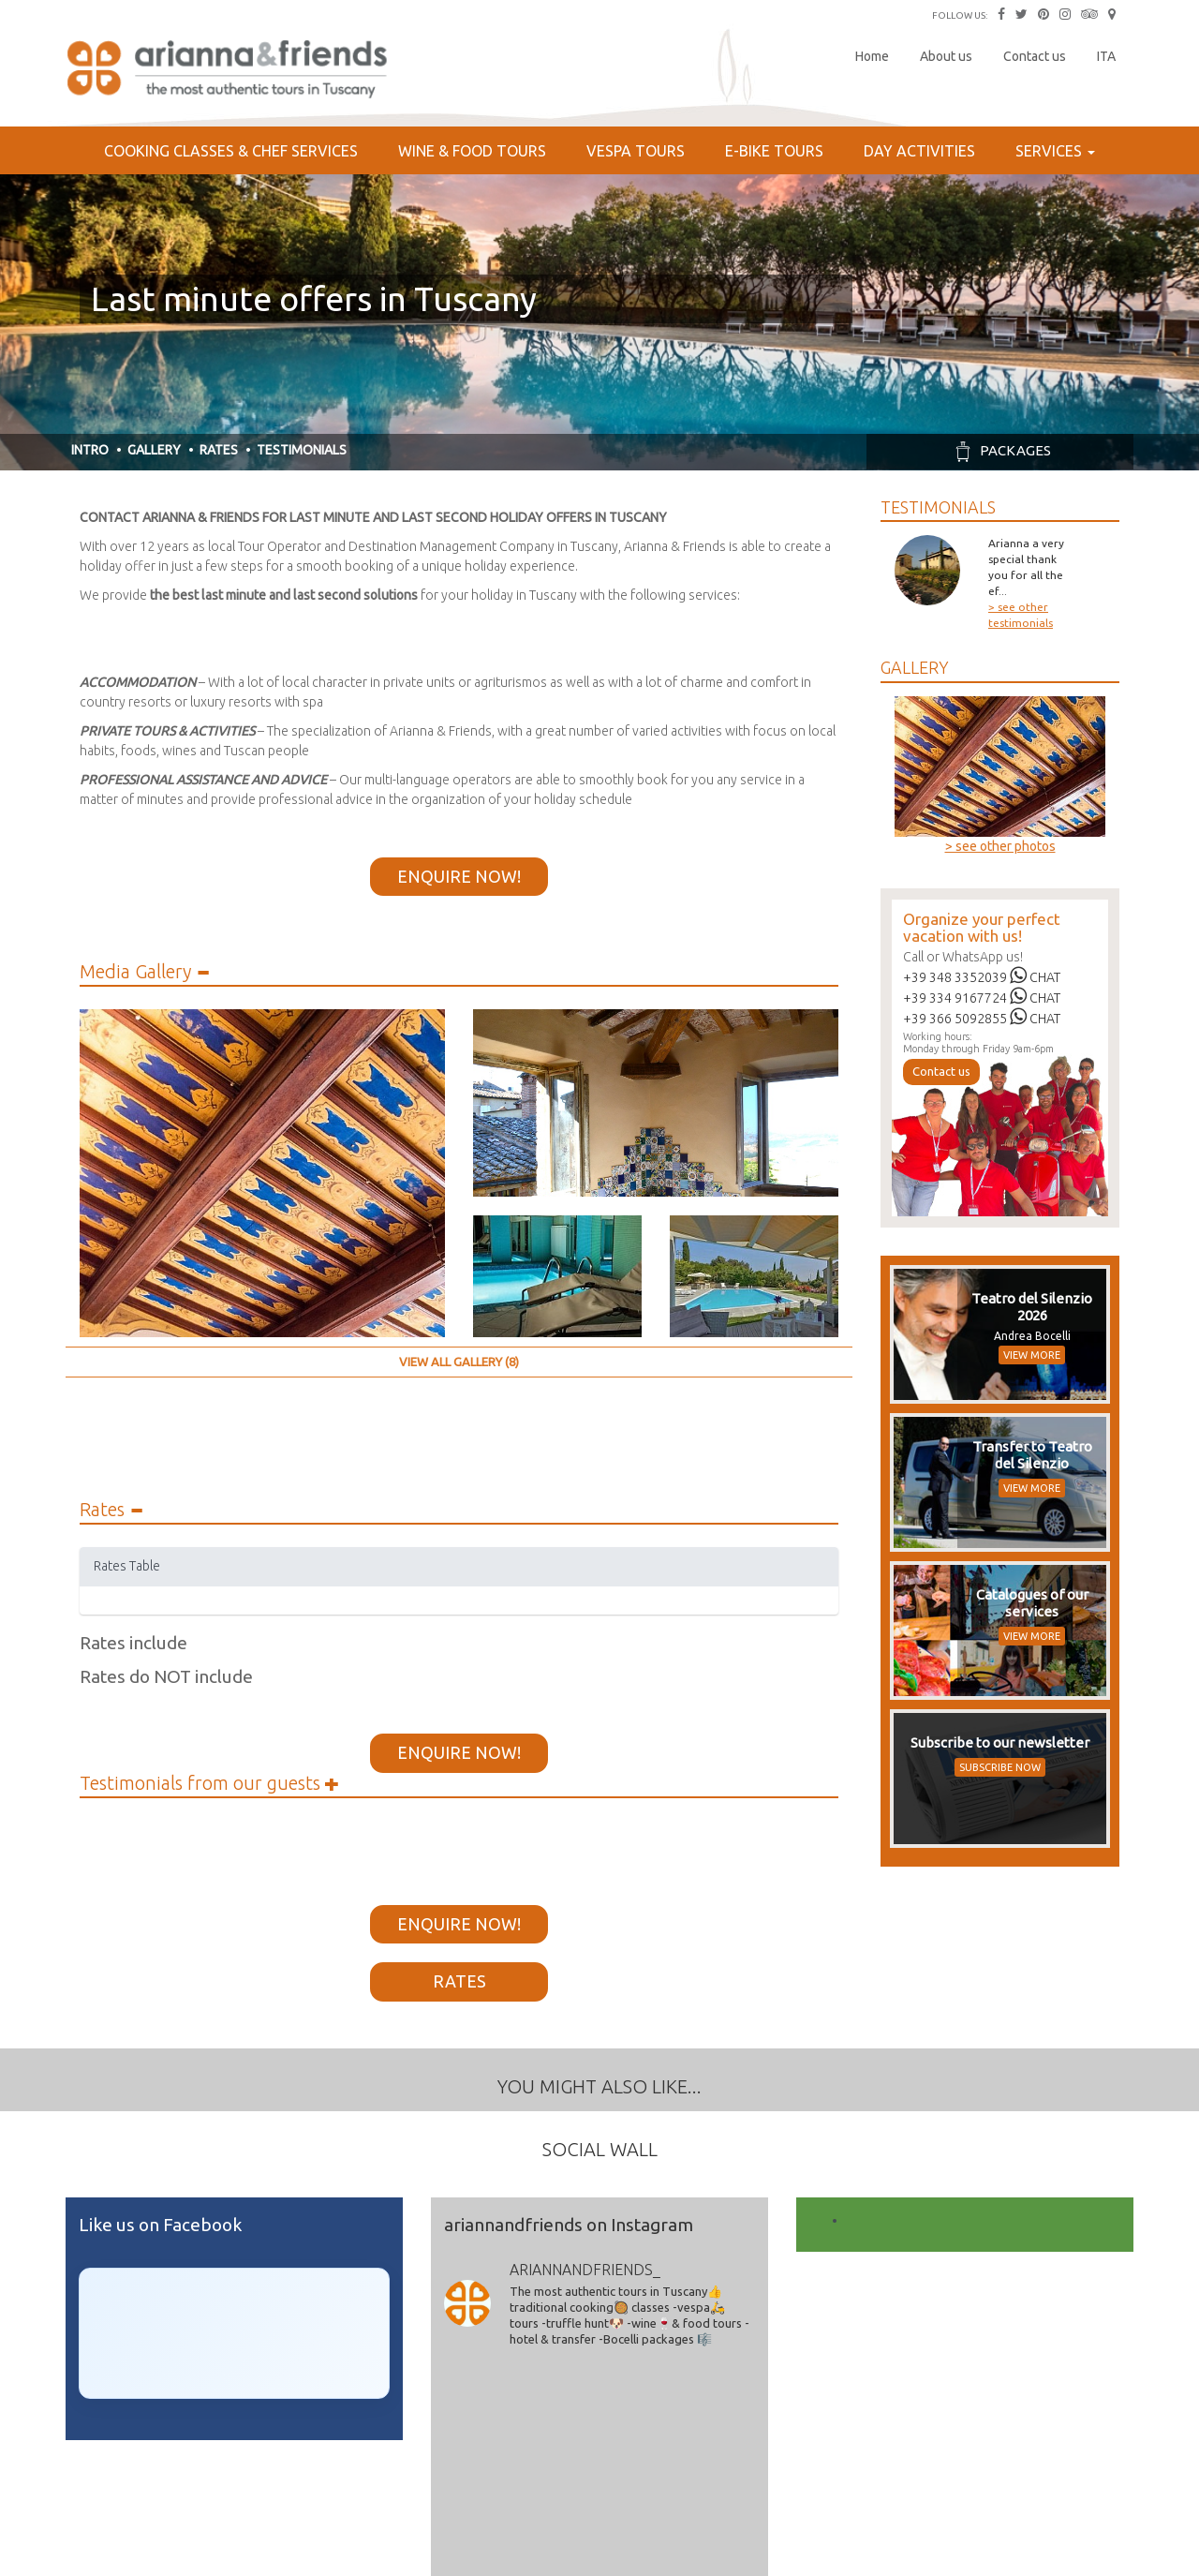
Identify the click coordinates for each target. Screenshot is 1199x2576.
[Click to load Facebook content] (234, 2333)
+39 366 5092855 (955, 1018)
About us (946, 56)
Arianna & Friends (229, 70)
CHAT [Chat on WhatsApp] (1035, 977)
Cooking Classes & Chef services (231, 150)
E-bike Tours (774, 150)
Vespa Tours (635, 150)
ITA (1106, 56)
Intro (90, 449)
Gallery (154, 449)
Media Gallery (145, 971)
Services (1055, 150)
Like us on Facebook (160, 2224)
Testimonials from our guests (209, 1783)
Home (872, 56)
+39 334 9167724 (955, 997)
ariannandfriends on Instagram (568, 2224)
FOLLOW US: (959, 15)
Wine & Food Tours (472, 150)
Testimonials (302, 449)
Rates (219, 449)
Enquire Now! (459, 876)
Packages (1000, 450)
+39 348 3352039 (955, 977)
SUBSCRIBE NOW (1000, 1767)
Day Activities (919, 150)
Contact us (1034, 56)
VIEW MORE (1031, 1355)
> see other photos (1000, 846)
